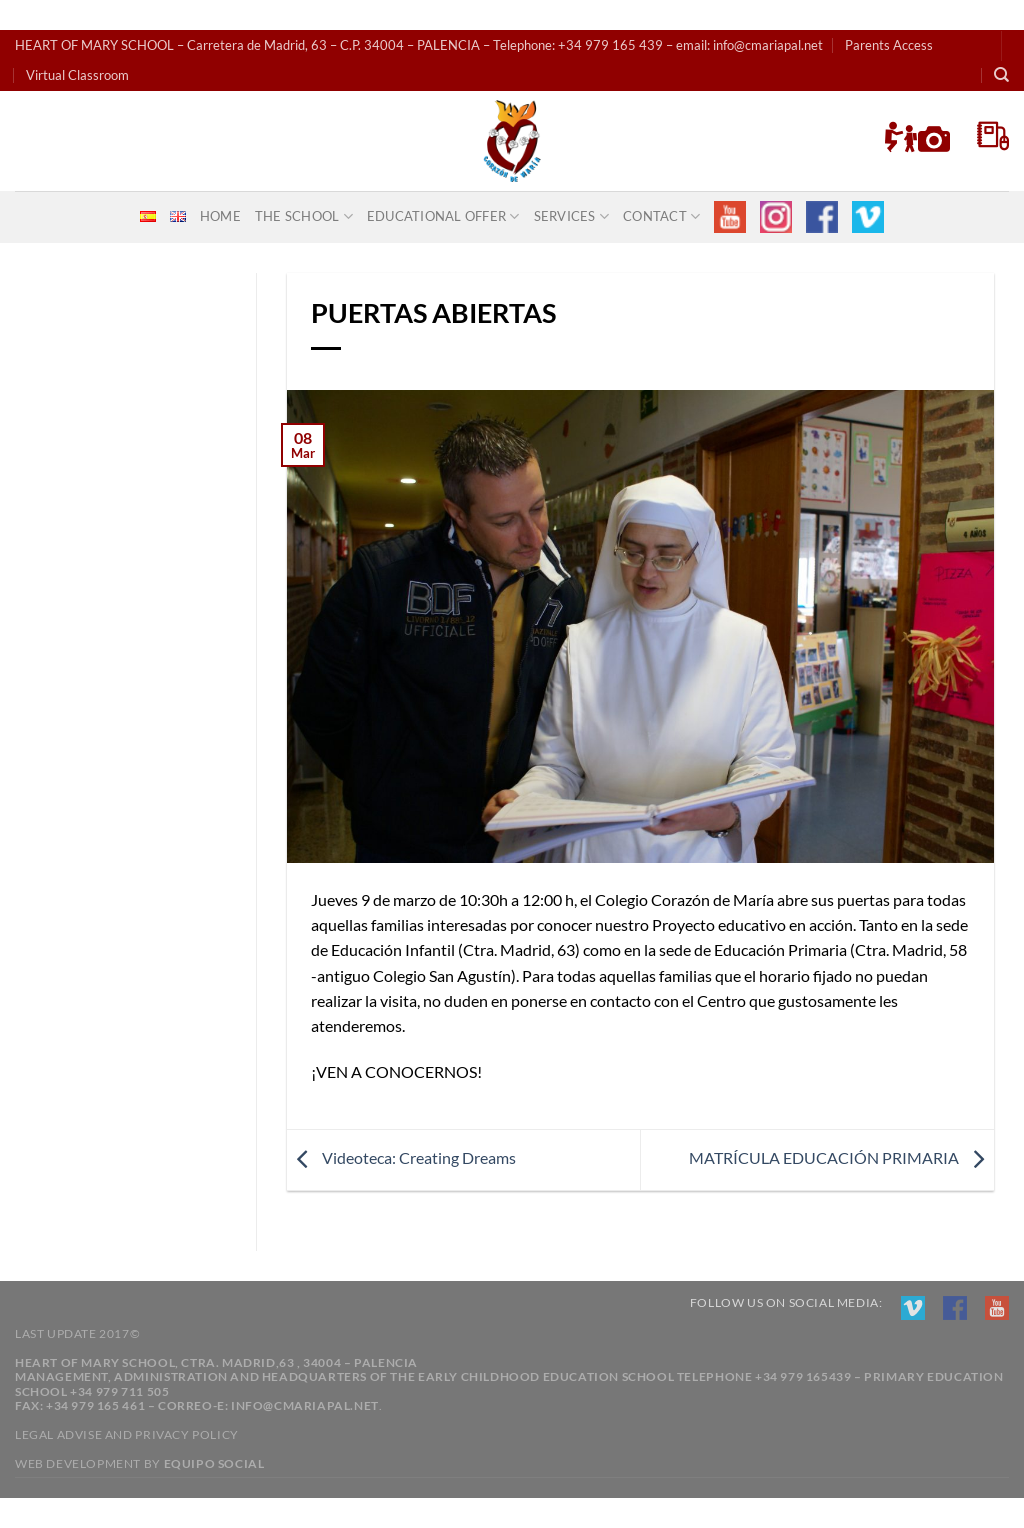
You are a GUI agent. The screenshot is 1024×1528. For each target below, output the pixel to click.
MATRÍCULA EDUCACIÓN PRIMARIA (841, 1157)
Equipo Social (214, 1463)
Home (220, 216)
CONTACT (661, 216)
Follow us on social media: (786, 1302)
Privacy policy (186, 1434)
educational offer (443, 216)
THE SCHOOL (304, 216)
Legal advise (58, 1434)
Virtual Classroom (77, 75)
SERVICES (571, 216)
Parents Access (889, 45)
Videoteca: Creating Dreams (401, 1157)
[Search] (1001, 75)
